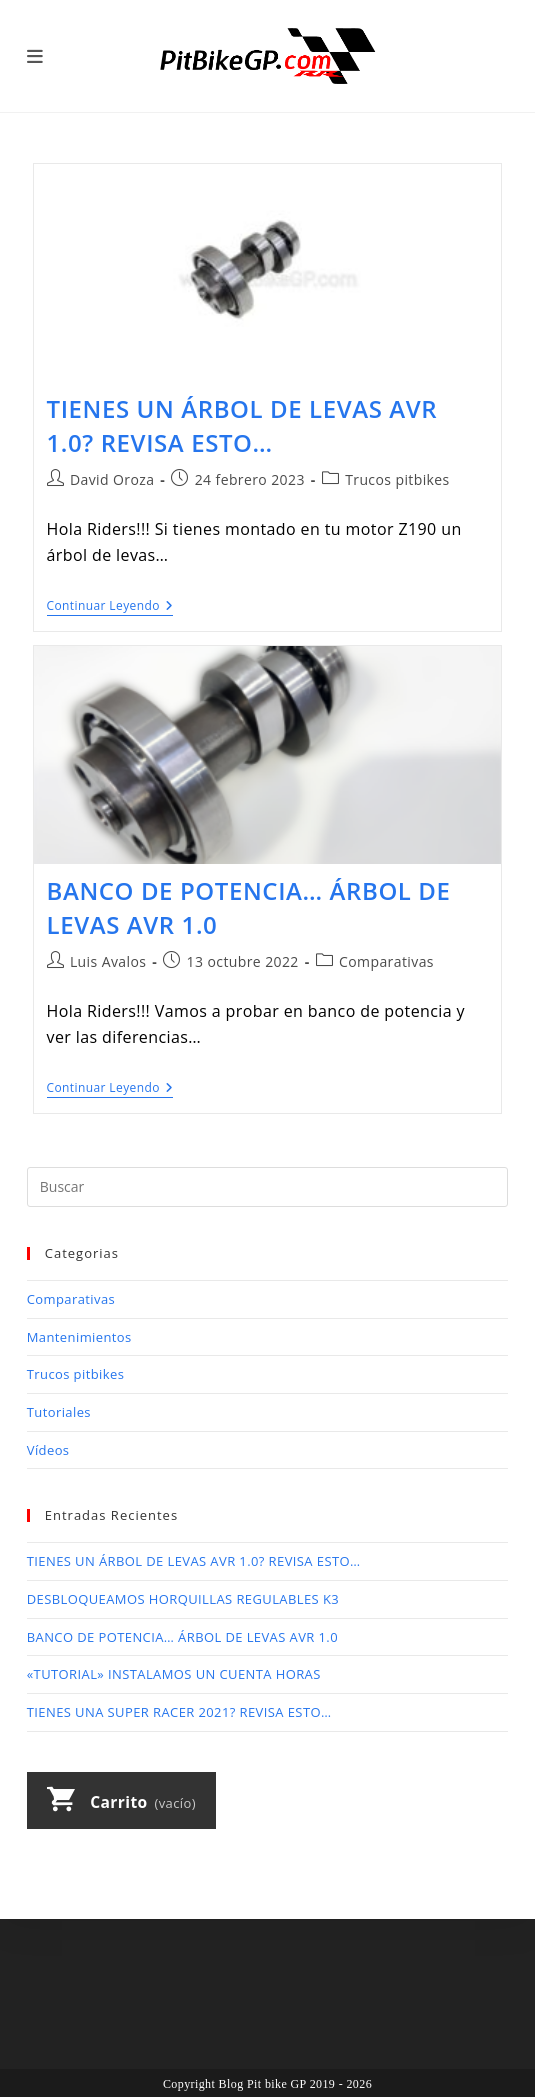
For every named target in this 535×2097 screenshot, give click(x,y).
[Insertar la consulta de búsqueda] (268, 1187)
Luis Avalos (108, 961)
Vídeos (48, 1450)
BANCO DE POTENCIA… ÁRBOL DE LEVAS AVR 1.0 (182, 1637)
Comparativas (386, 961)
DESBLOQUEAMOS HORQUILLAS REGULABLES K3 (183, 1599)
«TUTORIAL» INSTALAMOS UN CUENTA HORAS (174, 1674)
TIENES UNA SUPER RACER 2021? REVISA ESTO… (179, 1712)
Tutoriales (59, 1412)
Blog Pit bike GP (263, 2084)
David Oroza (112, 479)
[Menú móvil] (35, 56)
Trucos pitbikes (397, 479)
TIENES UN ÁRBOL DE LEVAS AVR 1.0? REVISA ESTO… (242, 425)
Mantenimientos (79, 1337)
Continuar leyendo (110, 607)
